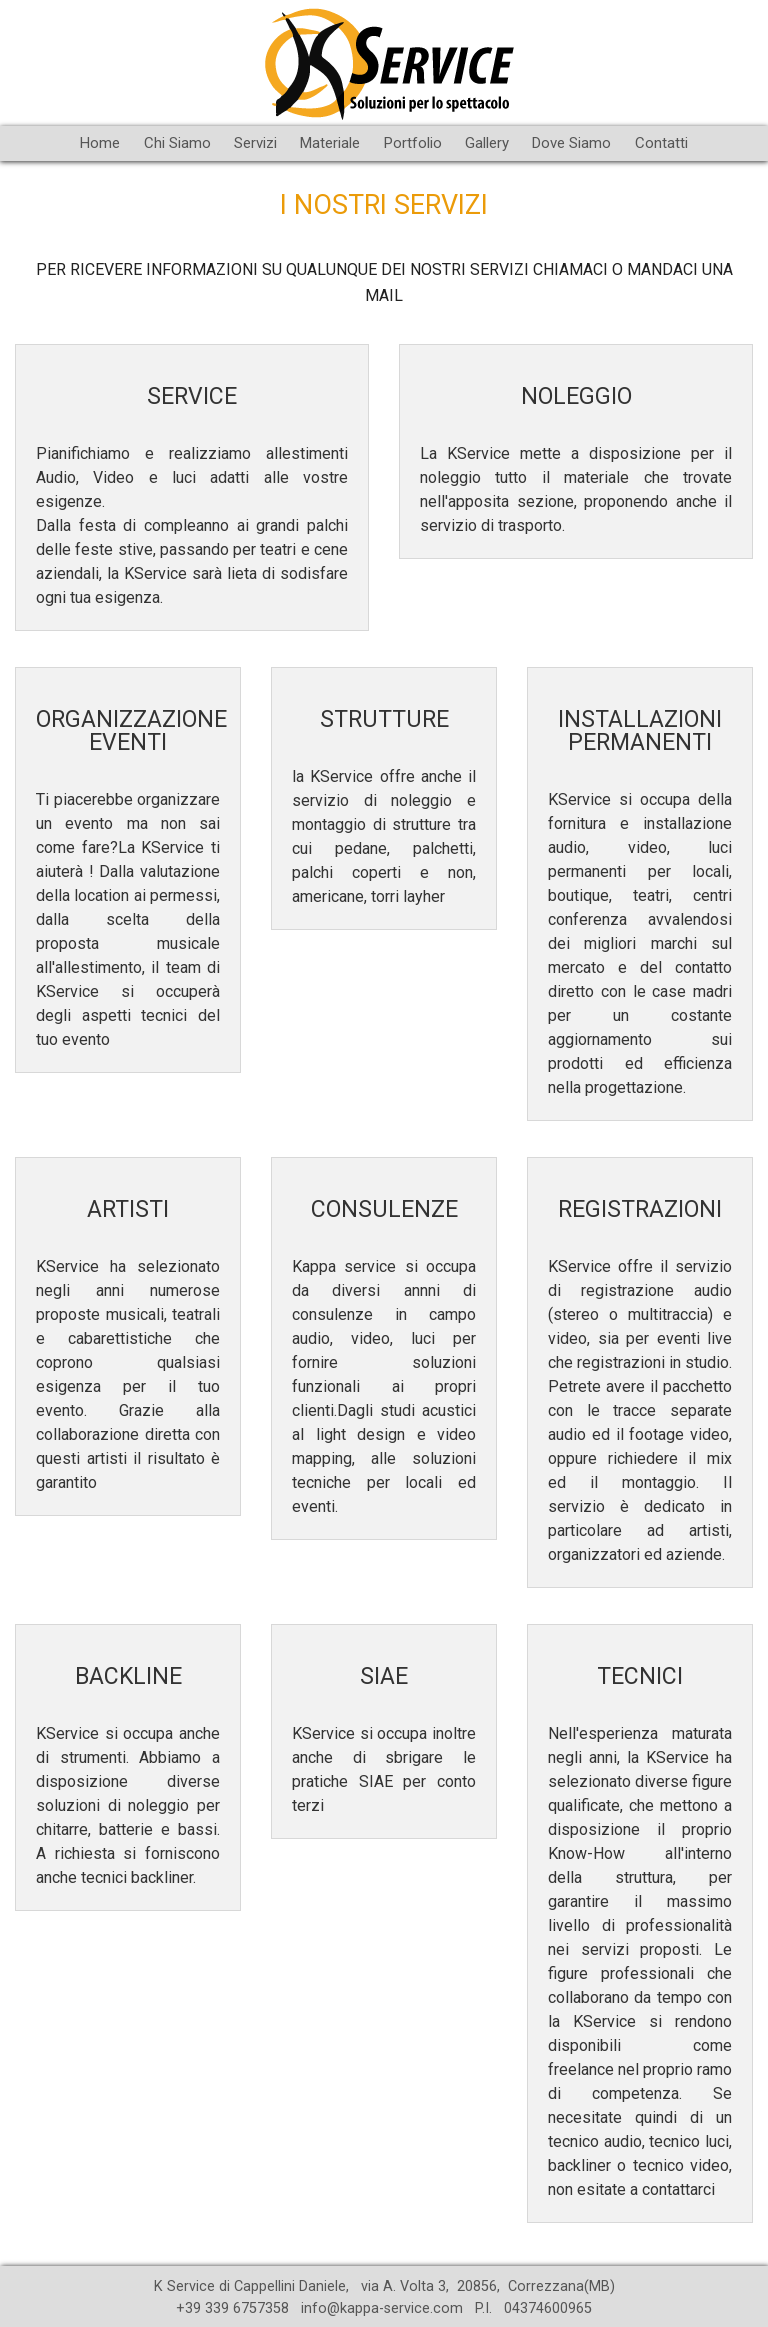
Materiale (330, 143)
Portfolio (413, 143)
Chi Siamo (177, 143)
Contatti (661, 143)
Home (100, 143)
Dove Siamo (571, 143)
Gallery (487, 143)
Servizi (255, 143)
